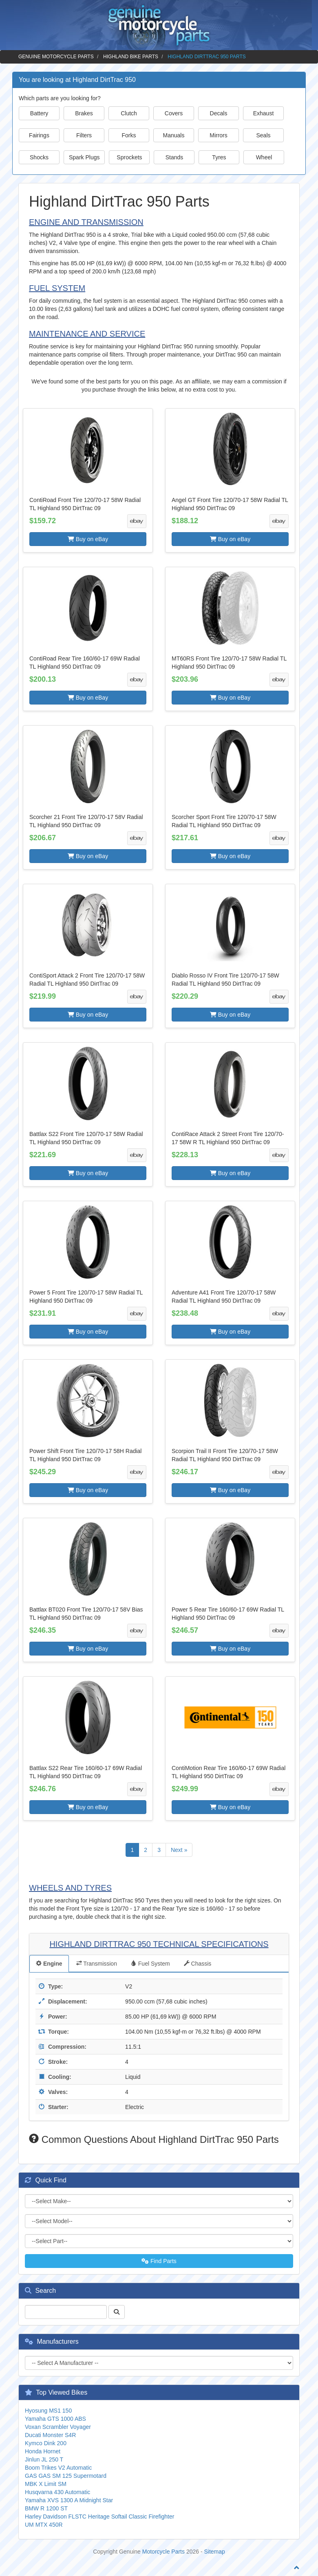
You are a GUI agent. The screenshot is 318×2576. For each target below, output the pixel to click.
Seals (263, 135)
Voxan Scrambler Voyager (58, 2427)
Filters (84, 135)
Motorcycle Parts (163, 2551)
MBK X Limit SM (45, 2484)
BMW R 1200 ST (46, 2508)
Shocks (39, 157)
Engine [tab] (49, 1963)
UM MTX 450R (44, 2524)
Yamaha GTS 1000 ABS (55, 2418)
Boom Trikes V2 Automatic (58, 2467)
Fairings (39, 135)
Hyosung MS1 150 (48, 2410)
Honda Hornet (42, 2451)
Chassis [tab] (198, 1963)
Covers (174, 113)
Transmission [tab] (96, 1963)
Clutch (129, 113)
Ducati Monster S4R (50, 2435)
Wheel (264, 157)
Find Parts (159, 2261)
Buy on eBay (88, 539)
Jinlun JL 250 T (44, 2459)
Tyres (219, 157)
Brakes (84, 113)
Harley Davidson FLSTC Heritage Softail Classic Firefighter (99, 2516)
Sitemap (214, 2551)
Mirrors (218, 135)
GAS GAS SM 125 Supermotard (65, 2476)
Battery (39, 113)
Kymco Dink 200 (45, 2443)
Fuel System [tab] (150, 1963)
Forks (129, 135)
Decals (218, 113)
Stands (174, 157)
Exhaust (263, 113)
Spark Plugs (84, 157)
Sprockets (129, 157)
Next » (179, 1850)
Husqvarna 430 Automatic (57, 2492)
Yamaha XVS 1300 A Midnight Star (69, 2500)
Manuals (174, 135)
